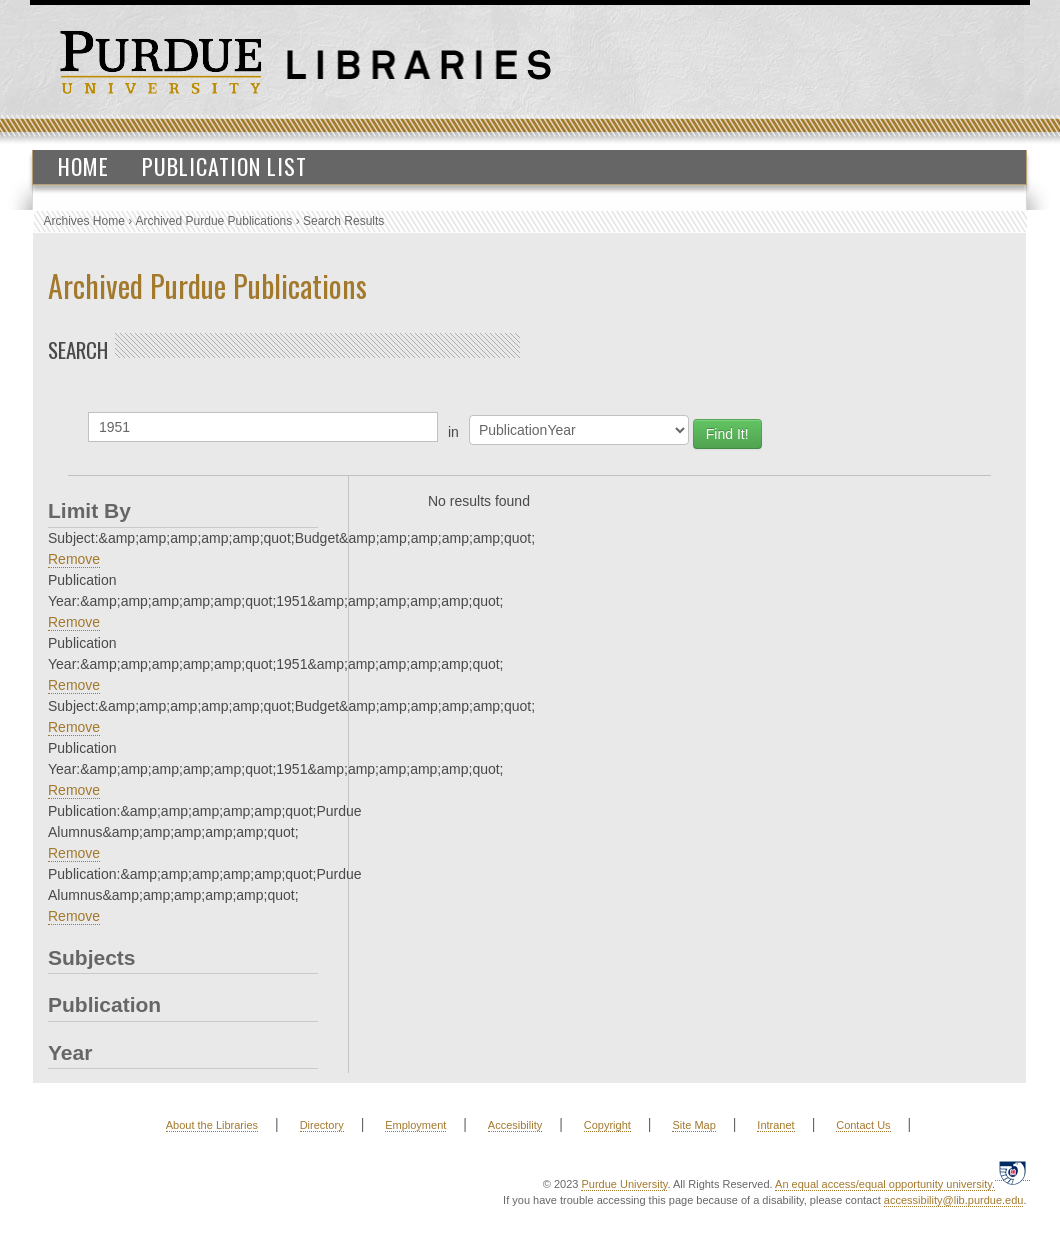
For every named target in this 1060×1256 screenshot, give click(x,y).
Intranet (775, 1125)
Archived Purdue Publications (214, 221)
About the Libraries (212, 1125)
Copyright (607, 1125)
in (453, 432)
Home (83, 166)
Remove (74, 559)
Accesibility (515, 1125)
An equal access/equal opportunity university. (885, 1184)
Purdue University (624, 1184)
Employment (415, 1125)
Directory (322, 1125)
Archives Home (84, 221)
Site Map (693, 1125)
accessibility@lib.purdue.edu (954, 1200)
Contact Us (863, 1125)
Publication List (224, 166)
